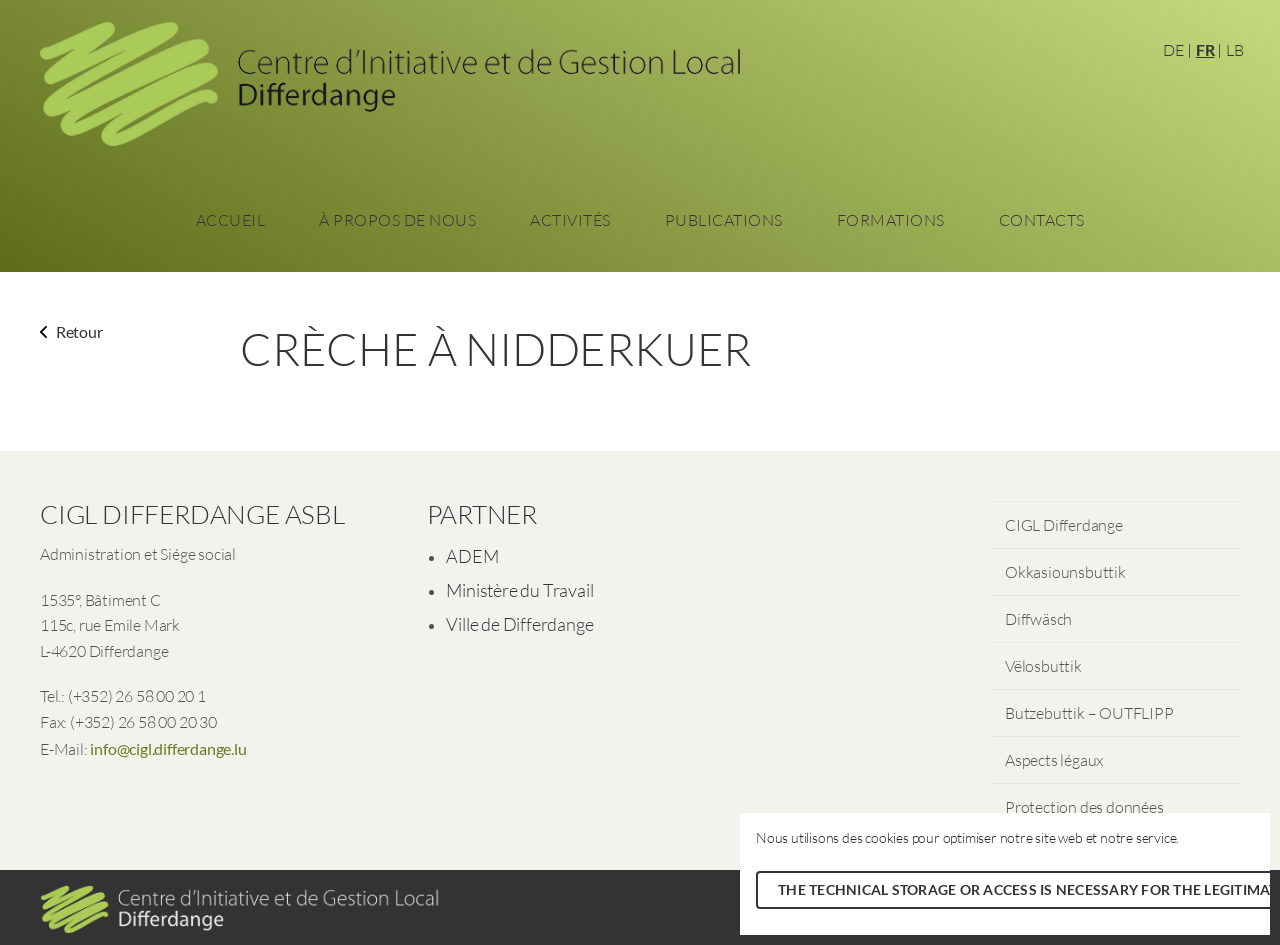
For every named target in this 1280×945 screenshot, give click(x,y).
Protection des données (1084, 807)
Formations (891, 220)
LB (1235, 50)
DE (1173, 50)
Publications (724, 220)
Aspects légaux (1054, 760)
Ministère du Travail (519, 590)
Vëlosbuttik (1043, 666)
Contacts (1042, 220)
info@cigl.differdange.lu (168, 748)
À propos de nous (397, 220)
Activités (570, 220)
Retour (71, 331)
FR (1205, 49)
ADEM (472, 556)
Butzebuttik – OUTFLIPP (1089, 713)
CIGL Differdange (1064, 525)
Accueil (231, 220)
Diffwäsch (1038, 619)
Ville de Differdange (519, 624)
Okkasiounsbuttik (1065, 572)
